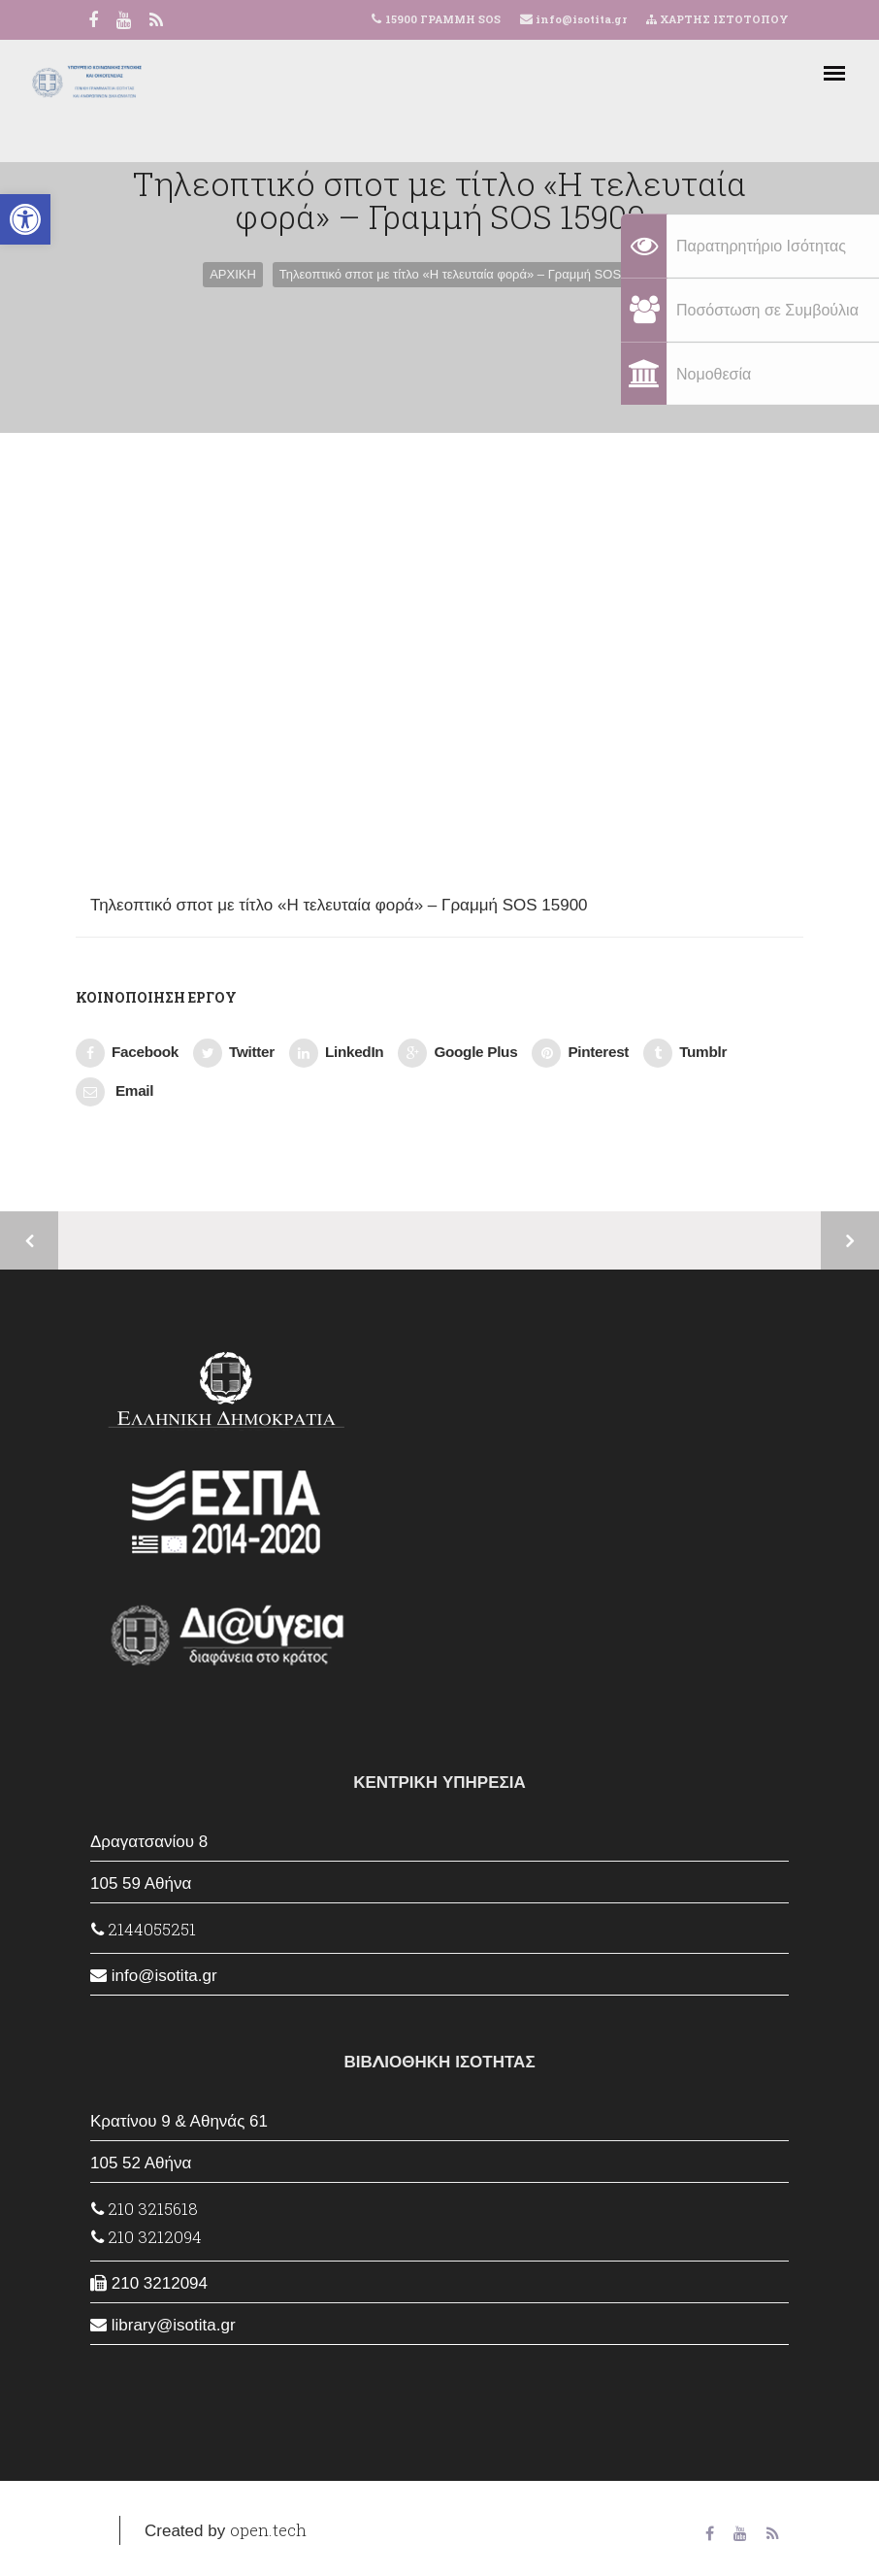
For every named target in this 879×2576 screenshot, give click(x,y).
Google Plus (457, 1053)
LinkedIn (336, 1053)
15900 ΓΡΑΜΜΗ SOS (443, 19)
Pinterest (580, 1053)
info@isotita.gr (580, 19)
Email (114, 1091)
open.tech (268, 2530)
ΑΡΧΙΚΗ (233, 274)
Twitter (234, 1053)
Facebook (127, 1053)
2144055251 (143, 1929)
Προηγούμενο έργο (29, 1240)
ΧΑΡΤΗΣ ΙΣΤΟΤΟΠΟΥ (717, 19)
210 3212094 (146, 2237)
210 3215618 (144, 2208)
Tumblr (685, 1053)
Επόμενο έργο (850, 1240)
